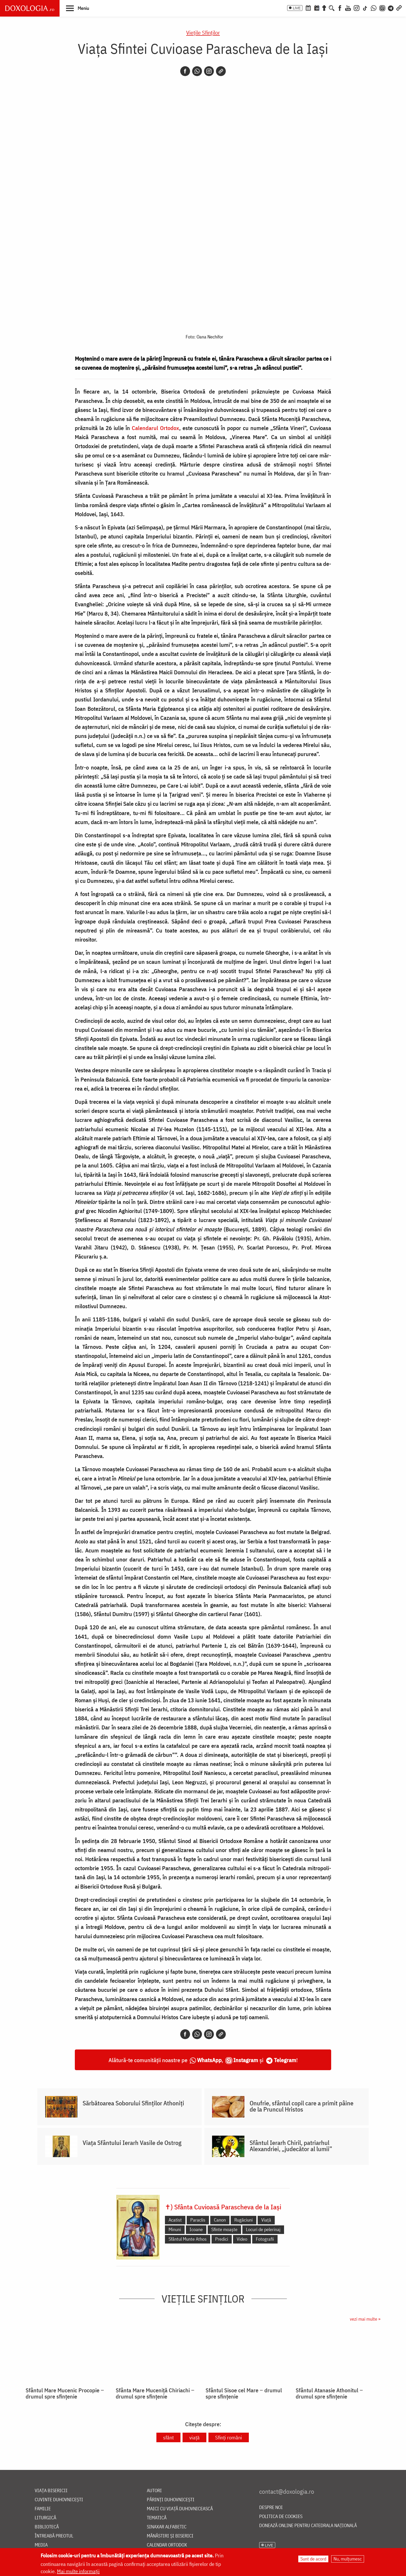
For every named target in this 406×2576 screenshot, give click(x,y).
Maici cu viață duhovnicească (180, 2509)
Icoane (196, 2229)
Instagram (245, 2060)
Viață (266, 2220)
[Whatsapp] (197, 71)
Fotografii (265, 2239)
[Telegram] (391, 7)
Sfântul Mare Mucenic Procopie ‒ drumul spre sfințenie (65, 2393)
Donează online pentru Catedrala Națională (308, 2525)
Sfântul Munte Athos (188, 2239)
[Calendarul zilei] (316, 7)
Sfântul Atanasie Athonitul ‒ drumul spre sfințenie (329, 2393)
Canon (220, 2220)
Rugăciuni (243, 2220)
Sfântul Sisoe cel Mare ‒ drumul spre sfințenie (244, 2393)
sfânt (168, 2437)
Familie (43, 2509)
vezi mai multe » (365, 2319)
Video (242, 2239)
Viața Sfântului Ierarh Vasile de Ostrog (132, 2143)
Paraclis (197, 2220)
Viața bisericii (51, 2490)
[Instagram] (356, 7)
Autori (154, 2490)
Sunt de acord (313, 2559)
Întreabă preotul (54, 2536)
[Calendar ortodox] (308, 7)
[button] (77, 8)
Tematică (156, 2518)
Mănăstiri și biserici (170, 2536)
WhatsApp (209, 2060)
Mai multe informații (78, 2571)
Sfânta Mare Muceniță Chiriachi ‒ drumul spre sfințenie (155, 2393)
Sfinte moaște (224, 2229)
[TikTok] (365, 7)
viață (194, 2437)
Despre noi (271, 2507)
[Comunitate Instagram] (382, 7)
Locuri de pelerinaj (263, 2229)
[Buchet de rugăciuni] (324, 7)
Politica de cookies (280, 2516)
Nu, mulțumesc (348, 2559)
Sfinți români (228, 2437)
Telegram (285, 2060)
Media (41, 2545)
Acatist (175, 2220)
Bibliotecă (47, 2527)
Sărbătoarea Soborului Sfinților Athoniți (133, 2103)
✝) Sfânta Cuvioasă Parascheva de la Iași (223, 2207)
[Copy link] (221, 71)
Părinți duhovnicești (170, 2500)
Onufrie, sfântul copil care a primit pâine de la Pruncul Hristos (301, 2106)
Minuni (175, 2229)
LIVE (297, 8)
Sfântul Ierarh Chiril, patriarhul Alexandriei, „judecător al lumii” (291, 2146)
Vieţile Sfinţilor (203, 32)
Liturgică (45, 2518)
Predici (221, 2239)
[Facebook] (340, 7)
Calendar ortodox (167, 2545)
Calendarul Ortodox (155, 428)
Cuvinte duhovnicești (59, 2500)
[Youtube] (348, 7)
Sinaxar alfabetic (166, 2527)
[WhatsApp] (373, 7)
